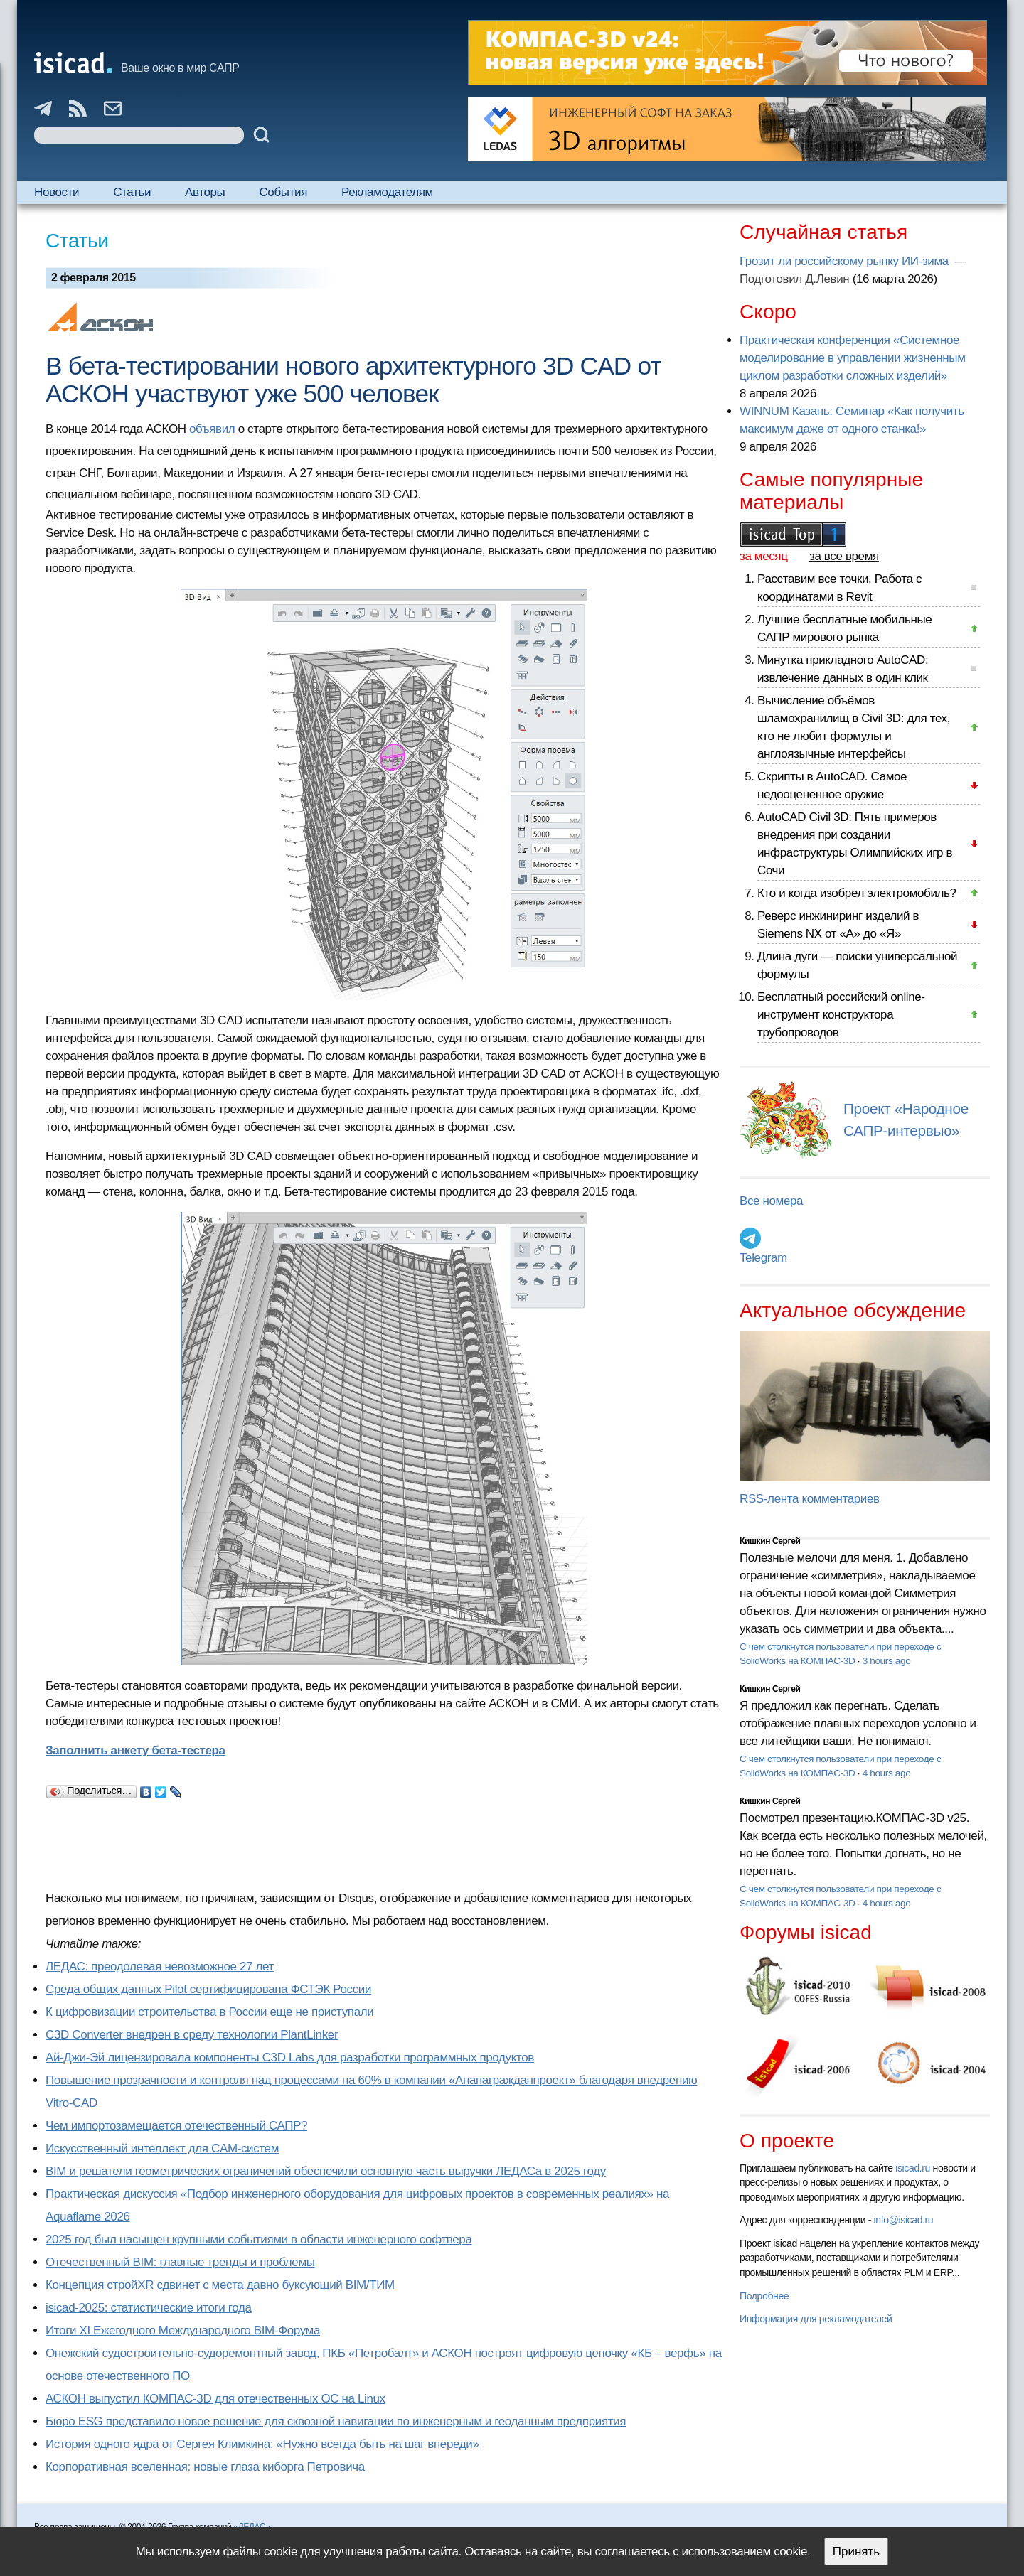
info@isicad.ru (904, 2220)
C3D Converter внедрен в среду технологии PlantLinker (192, 2034)
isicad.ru (912, 2168)
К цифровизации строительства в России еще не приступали (209, 2012)
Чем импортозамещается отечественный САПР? (176, 2125)
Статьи (132, 192)
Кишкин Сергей (770, 1541)
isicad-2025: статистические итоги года (149, 2307)
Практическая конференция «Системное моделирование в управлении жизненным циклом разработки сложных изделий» (852, 357)
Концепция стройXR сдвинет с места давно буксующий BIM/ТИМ (220, 2285)
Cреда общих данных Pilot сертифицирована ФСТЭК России (208, 1989)
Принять (856, 2551)
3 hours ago (887, 1660)
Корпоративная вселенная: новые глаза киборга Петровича (205, 2467)
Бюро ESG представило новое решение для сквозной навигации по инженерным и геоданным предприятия (336, 2421)
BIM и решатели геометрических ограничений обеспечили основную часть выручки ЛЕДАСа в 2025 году (326, 2171)
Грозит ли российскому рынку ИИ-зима (845, 261)
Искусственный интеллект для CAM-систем (162, 2148)
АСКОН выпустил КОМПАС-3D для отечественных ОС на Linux (215, 2398)
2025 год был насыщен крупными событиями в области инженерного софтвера (259, 2239)
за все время (844, 556)
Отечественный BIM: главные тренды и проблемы (180, 2262)
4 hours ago (887, 1773)
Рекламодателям (387, 192)
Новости (56, 192)
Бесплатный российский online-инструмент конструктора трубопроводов (841, 1014)
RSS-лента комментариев (810, 1499)
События (283, 192)
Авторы (205, 192)
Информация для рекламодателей (816, 2318)
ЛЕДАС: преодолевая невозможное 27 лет (160, 1966)
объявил (212, 429)
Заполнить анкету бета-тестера (135, 1750)
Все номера (771, 1201)
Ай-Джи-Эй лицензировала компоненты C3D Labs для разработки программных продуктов (290, 2057)
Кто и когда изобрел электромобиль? (856, 893)
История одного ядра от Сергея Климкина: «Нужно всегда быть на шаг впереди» (262, 2444)
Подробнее (764, 2296)
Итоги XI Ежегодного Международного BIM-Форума (183, 2330)
